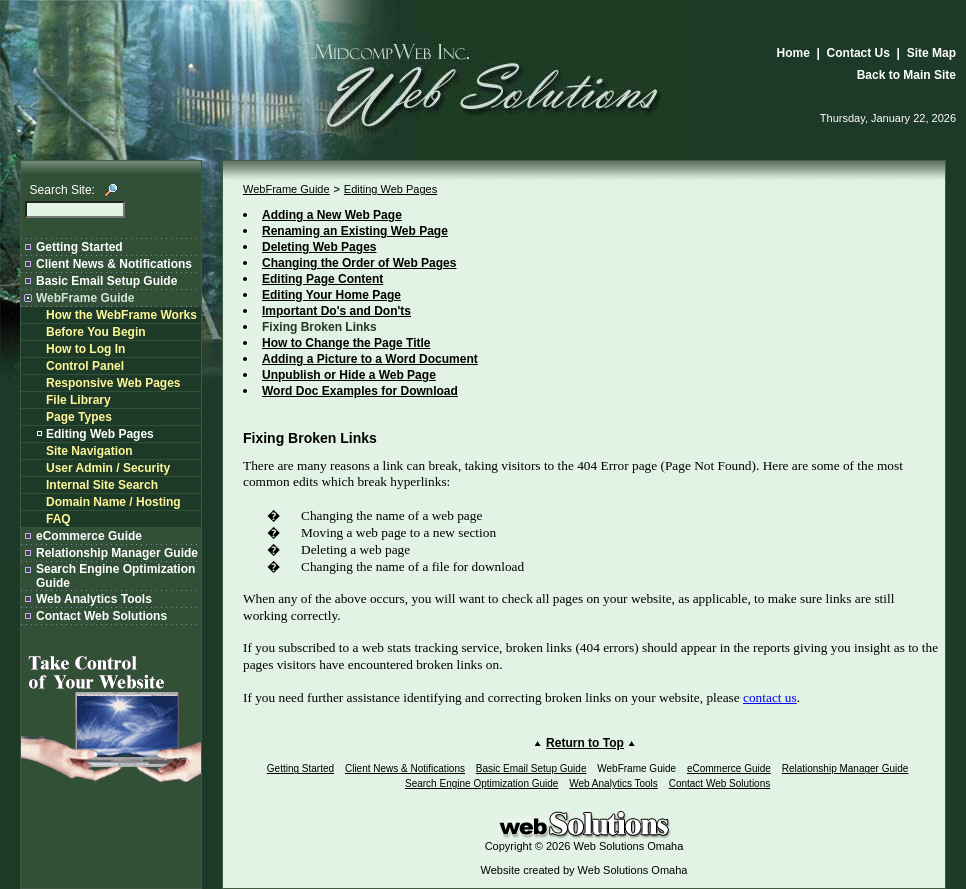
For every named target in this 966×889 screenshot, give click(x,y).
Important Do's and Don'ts (336, 311)
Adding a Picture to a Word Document (370, 359)
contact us (770, 697)
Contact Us (858, 53)
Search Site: (62, 190)
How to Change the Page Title (346, 343)
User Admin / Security (108, 468)
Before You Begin (96, 332)
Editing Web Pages (100, 434)
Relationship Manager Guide (117, 553)
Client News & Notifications (114, 264)
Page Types (79, 417)
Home (793, 53)
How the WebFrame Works (121, 315)
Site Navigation (89, 451)
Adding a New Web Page (332, 215)
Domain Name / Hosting (113, 502)
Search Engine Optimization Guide (481, 783)
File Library (78, 400)
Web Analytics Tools (94, 599)
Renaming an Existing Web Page (355, 231)
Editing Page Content (322, 279)
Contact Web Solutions (101, 616)
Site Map (931, 53)
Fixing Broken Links (319, 327)
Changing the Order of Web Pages (359, 263)
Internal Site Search (102, 485)
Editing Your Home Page (331, 295)
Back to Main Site (906, 75)
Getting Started (79, 247)
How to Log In (85, 349)
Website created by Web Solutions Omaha (584, 870)
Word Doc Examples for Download (360, 391)
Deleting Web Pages (319, 247)
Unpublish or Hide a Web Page (349, 375)
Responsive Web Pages (113, 383)
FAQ (58, 519)
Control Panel (85, 366)
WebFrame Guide (85, 298)
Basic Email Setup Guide (106, 281)
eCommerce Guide (89, 536)
